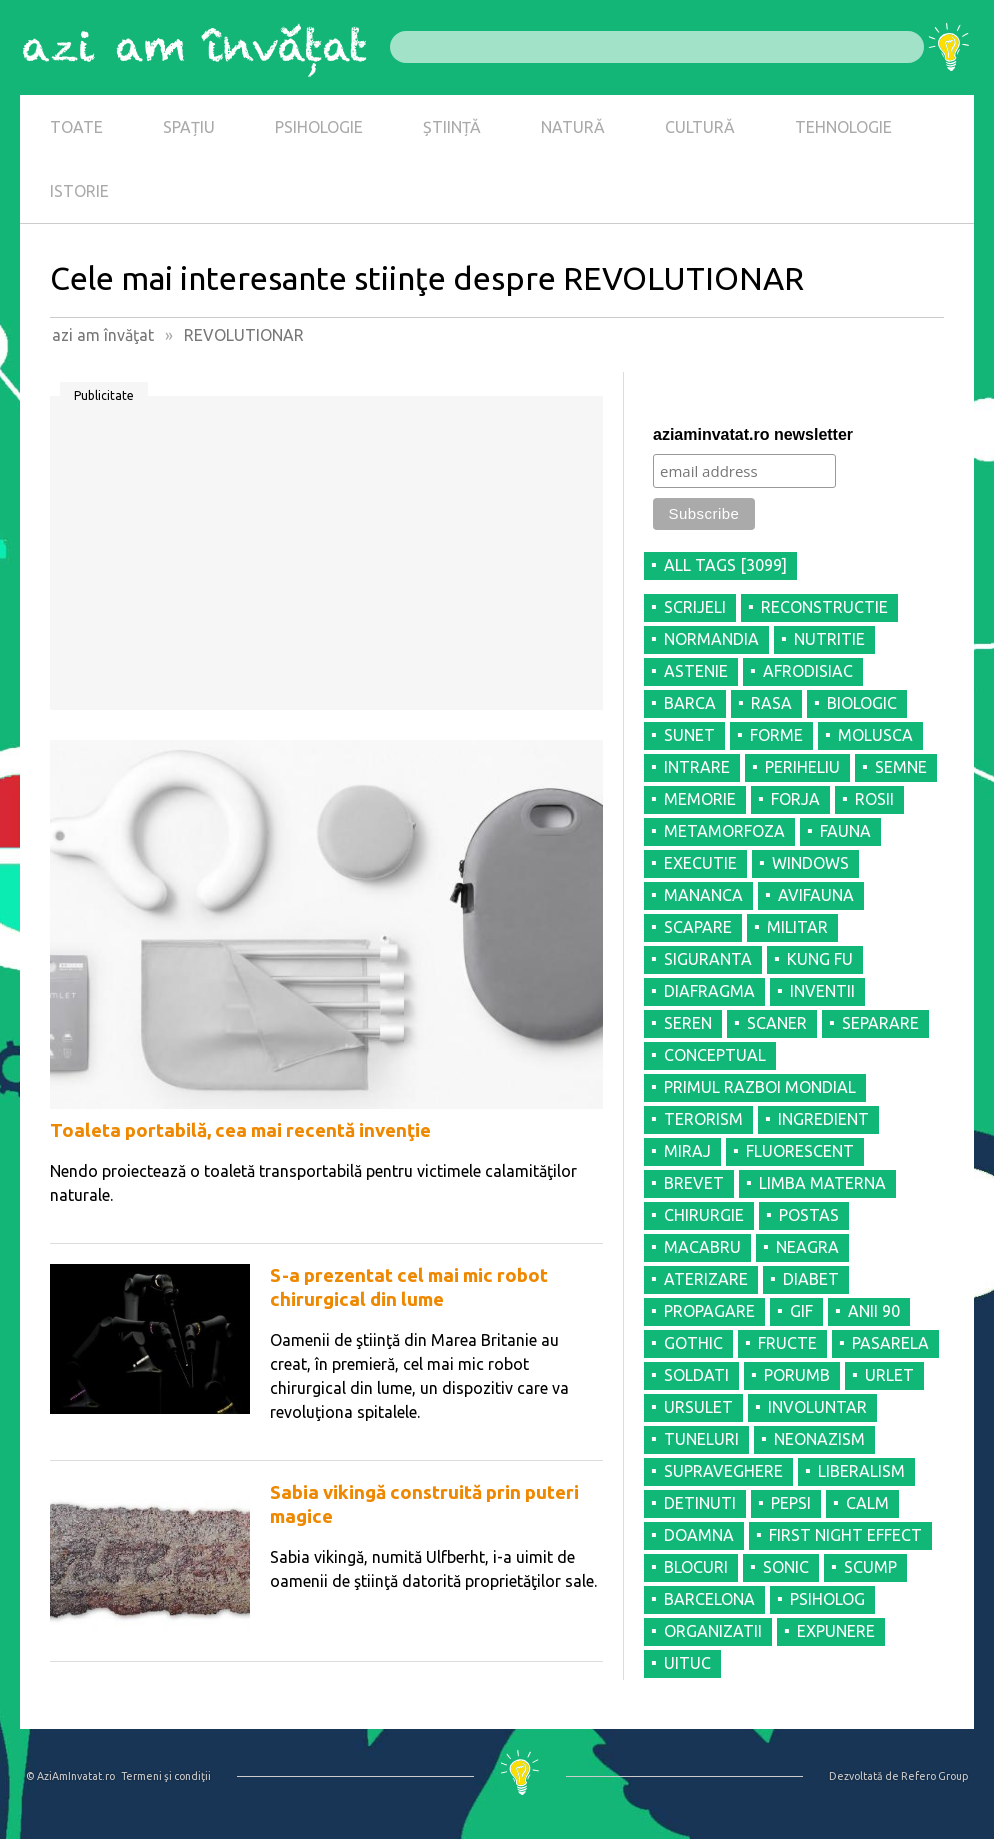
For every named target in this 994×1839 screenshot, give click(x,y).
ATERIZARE (706, 1279)
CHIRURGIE (704, 1215)
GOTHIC (693, 1343)
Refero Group (934, 1776)
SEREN (688, 1023)
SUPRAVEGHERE (723, 1471)
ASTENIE (696, 671)
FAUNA (845, 831)
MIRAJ (687, 1151)
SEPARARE (880, 1023)
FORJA (795, 799)
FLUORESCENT (800, 1151)
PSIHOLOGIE (319, 127)
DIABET (811, 1279)
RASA (771, 703)
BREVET (694, 1183)
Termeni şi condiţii (166, 1776)
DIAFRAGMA (709, 991)
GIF (801, 1311)
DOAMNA (699, 1535)
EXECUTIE (700, 863)
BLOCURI (696, 1567)
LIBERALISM (861, 1471)
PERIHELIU (802, 767)
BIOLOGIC (862, 703)
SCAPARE (698, 927)
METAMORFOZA (724, 831)
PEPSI (791, 1503)
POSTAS (809, 1215)
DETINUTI (700, 1503)
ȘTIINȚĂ (452, 127)
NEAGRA (807, 1247)
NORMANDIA (711, 639)
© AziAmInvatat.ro (70, 1776)
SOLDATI (696, 1375)
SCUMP (870, 1567)
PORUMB (797, 1375)
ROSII (874, 799)
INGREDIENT (823, 1119)
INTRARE (697, 767)
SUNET (689, 735)
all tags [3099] (725, 565)
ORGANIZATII (713, 1631)
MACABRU (702, 1247)
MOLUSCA (875, 735)
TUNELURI (701, 1439)
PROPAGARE (709, 1311)
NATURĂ (573, 127)
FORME (776, 735)
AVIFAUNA (816, 895)
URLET (889, 1375)
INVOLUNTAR (817, 1407)
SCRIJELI (695, 607)
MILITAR (797, 927)
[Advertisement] (326, 560)
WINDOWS (810, 863)
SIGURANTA (708, 959)
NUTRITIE (829, 639)
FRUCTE (787, 1343)
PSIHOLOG (827, 1599)
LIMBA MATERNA (822, 1183)
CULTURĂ (700, 127)
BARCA (690, 703)
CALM (867, 1503)
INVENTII (822, 991)
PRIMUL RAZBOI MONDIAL (760, 1087)
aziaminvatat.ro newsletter (753, 434)
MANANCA (703, 895)
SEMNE (901, 767)
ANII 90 (874, 1311)
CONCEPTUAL (715, 1055)
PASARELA (890, 1343)
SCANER (777, 1023)
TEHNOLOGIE (843, 127)
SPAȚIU (189, 127)
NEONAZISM (819, 1439)
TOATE (76, 127)
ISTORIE (79, 191)
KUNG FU (820, 959)
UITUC (687, 1663)
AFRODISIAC (808, 671)
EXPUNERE (836, 1631)
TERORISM (703, 1119)
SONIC (786, 1567)
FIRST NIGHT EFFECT (845, 1535)
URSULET (698, 1407)
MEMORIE (700, 799)
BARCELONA (709, 1599)
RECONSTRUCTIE (824, 607)
